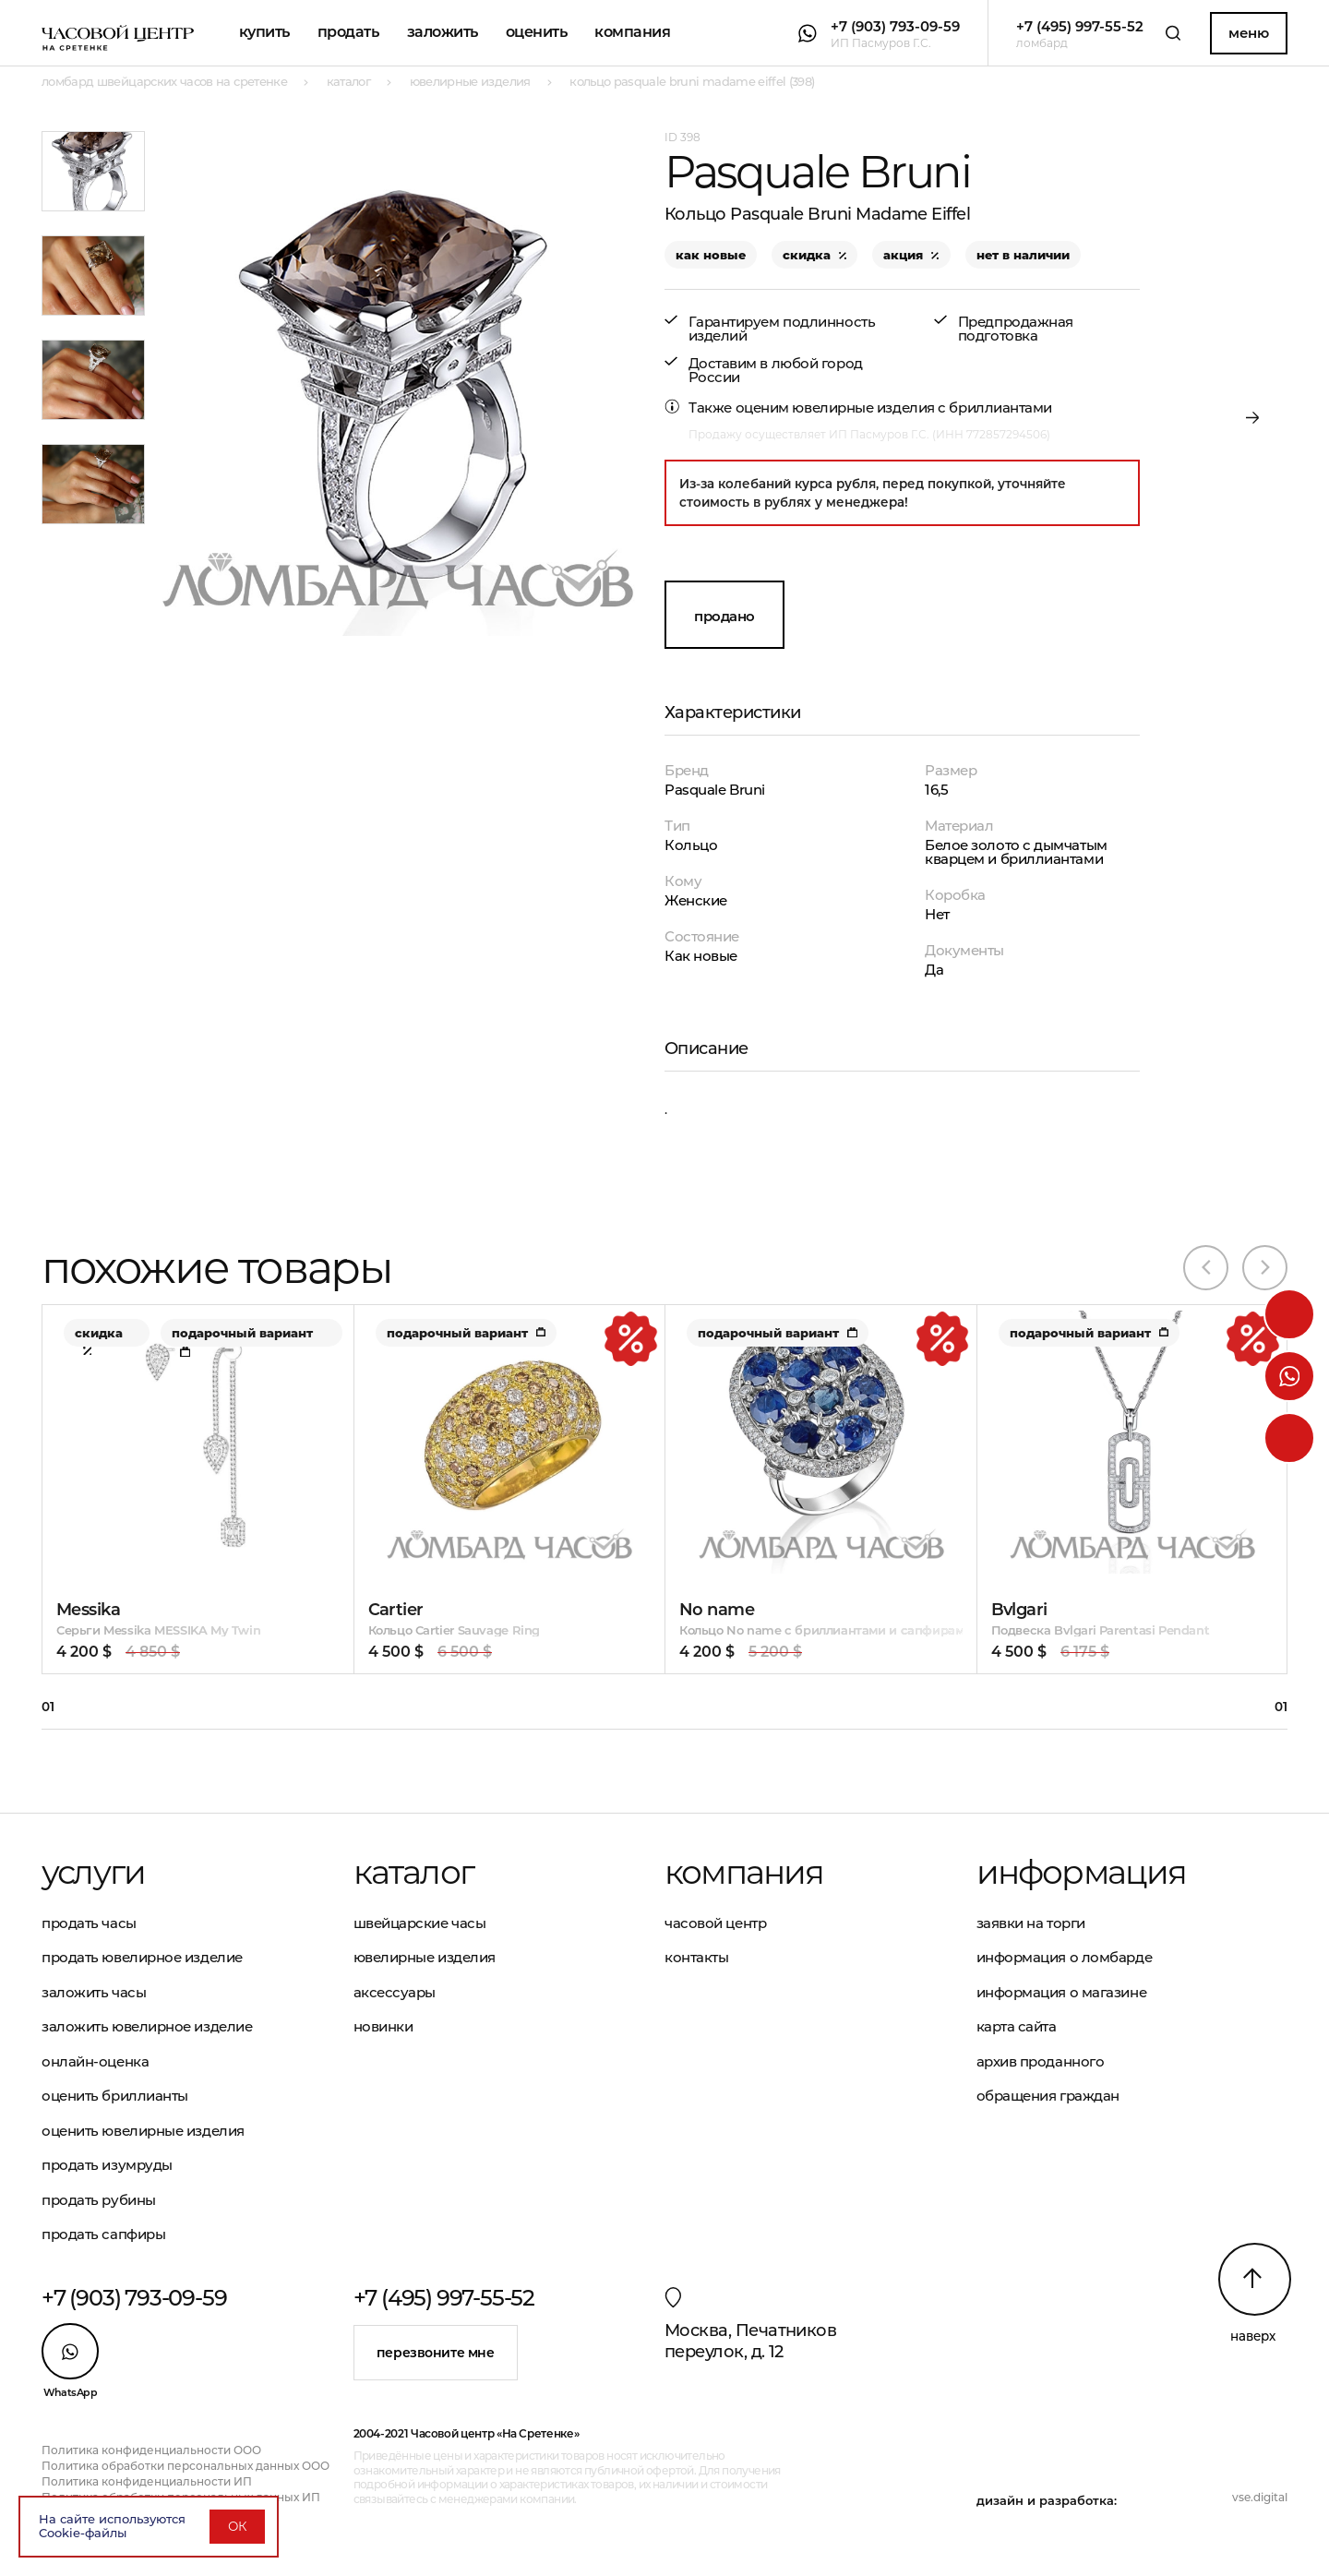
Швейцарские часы (419, 1923)
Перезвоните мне (436, 2352)
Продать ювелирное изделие (142, 1957)
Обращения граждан (1047, 2096)
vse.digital (1259, 2497)
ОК (237, 2526)
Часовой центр (715, 1923)
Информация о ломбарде (1064, 1957)
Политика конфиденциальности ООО (151, 2450)
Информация (1081, 1871)
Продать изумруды (107, 2165)
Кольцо (690, 845)
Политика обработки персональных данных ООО (185, 2466)
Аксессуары (395, 1992)
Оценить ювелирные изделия (143, 2131)
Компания (632, 32)
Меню (1248, 33)
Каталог (413, 1871)
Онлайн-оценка (95, 2061)
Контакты (696, 1957)
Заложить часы (94, 1992)
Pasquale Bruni (714, 789)
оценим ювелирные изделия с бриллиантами (894, 407)
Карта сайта (1016, 2026)
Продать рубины (99, 2200)
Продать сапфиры (103, 2234)
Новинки (383, 2026)
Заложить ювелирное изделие (147, 2026)
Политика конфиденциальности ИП (147, 2481)
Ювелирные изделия (424, 1957)
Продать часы (89, 1923)
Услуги (93, 1871)
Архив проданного (1040, 2061)
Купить (264, 32)
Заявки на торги (1030, 1923)
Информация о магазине (1061, 1992)
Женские (695, 900)
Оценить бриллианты (115, 2096)
